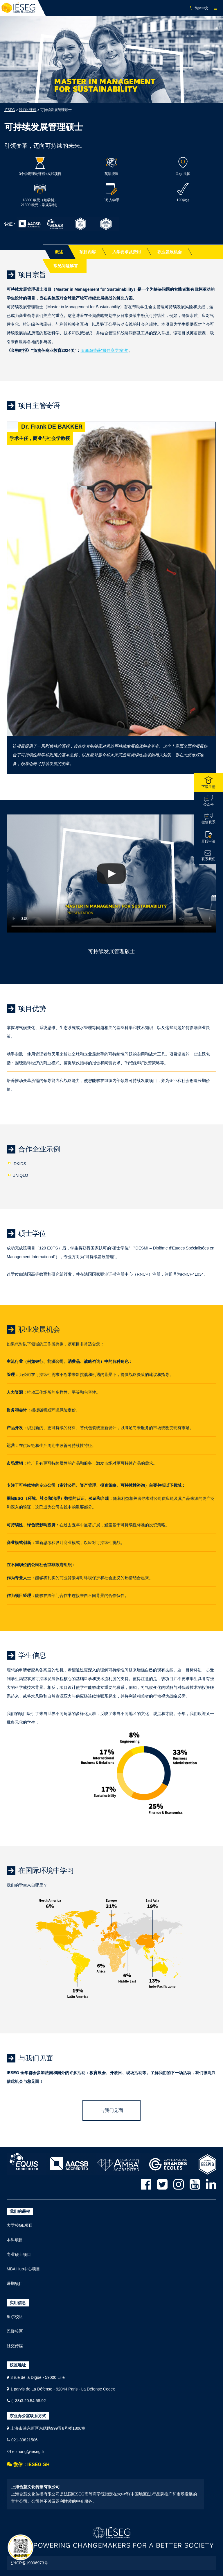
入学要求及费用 (126, 251)
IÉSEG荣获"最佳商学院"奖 (104, 350)
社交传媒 (15, 2345)
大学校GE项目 (20, 2225)
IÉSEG (9, 110)
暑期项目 (15, 2283)
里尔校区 (15, 2316)
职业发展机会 (169, 251)
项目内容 (88, 251)
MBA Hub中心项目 (23, 2269)
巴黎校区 (15, 2331)
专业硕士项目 (19, 2254)
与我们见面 (111, 2110)
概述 (59, 251)
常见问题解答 (65, 265)
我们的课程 (27, 110)
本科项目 (15, 2240)
